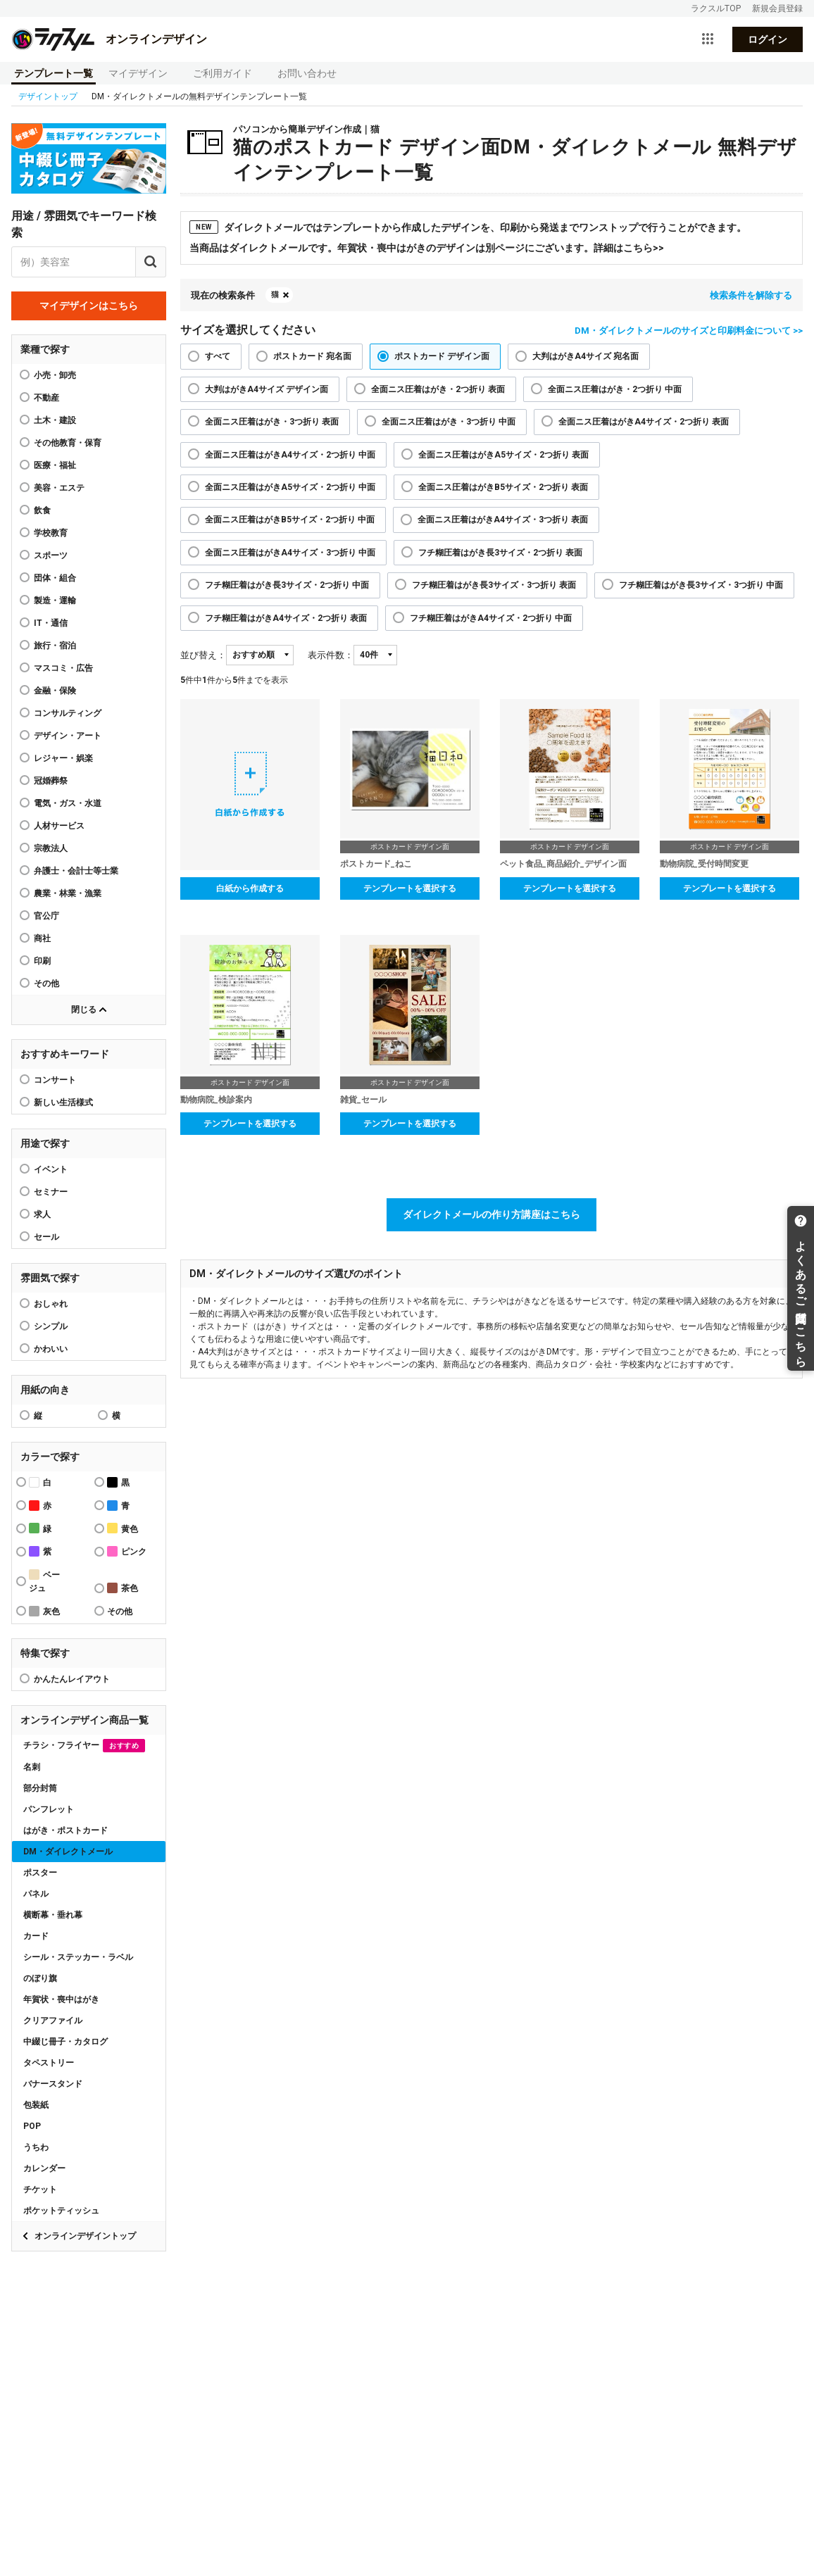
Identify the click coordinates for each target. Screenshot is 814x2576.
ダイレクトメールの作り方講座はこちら (491, 1214)
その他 (46, 983)
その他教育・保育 (67, 443)
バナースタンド (52, 2084)
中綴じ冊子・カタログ (65, 2042)
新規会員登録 (777, 8)
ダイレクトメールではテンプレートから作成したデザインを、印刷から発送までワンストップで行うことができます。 (467, 227)
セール (46, 1237)
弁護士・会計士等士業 (76, 871)
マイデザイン (138, 73)
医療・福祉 (55, 465)
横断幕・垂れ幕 (52, 1915)
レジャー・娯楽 (63, 758)
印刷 (42, 961)
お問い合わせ (307, 73)
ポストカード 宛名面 (312, 356)
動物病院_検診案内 (216, 1100)
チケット (40, 2189)
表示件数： (330, 655)
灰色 (44, 1611)
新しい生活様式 (63, 1102)
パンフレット (48, 1809)
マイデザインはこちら (88, 305)
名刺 (31, 1767)
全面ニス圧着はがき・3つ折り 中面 (448, 422)
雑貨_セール (363, 1100)
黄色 (122, 1528)
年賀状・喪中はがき (61, 1999)
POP (32, 2126)
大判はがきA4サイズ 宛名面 (585, 356)
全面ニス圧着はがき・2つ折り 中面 (615, 389)
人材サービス (59, 826)
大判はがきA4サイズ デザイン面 (266, 389)
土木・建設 (55, 420)
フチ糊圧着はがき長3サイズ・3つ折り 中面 (701, 585)
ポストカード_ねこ (376, 864)
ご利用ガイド (222, 73)
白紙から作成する (250, 888)
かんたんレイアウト (72, 1679)
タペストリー (48, 2063)
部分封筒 (40, 1788)
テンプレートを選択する (409, 888)
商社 (42, 938)
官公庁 (46, 916)
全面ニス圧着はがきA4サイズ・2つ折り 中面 (290, 455)
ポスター (40, 1873)
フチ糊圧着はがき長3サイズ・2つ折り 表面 (500, 553)
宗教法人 (51, 848)
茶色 (122, 1588)
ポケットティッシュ (61, 2211)
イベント (51, 1169)
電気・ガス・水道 (67, 803)
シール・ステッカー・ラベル (78, 1957)
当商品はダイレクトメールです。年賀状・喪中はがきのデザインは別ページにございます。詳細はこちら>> (426, 247)
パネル (36, 1894)
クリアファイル (52, 2020)
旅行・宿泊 (55, 646)
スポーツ (51, 555)
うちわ (36, 2147)
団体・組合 (55, 578)
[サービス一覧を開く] (707, 39)
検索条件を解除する (751, 295)
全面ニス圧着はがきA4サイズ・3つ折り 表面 (503, 519)
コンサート (55, 1080)
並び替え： (203, 655)
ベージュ (44, 1581)
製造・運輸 (55, 600)
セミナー (51, 1192)
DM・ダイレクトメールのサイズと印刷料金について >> (689, 330)
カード (36, 1936)
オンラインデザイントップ (85, 2236)
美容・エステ (59, 488)
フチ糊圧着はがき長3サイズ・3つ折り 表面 (494, 585)
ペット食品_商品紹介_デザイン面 (563, 864)
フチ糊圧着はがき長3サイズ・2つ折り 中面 (287, 585)
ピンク (126, 1551)
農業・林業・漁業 (67, 893)
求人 (42, 1214)
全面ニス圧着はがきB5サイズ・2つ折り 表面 (503, 487)
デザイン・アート (67, 736)
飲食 (42, 510)
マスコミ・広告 (63, 668)
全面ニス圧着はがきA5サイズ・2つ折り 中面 (290, 487)
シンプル (51, 1326)
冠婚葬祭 (51, 781)
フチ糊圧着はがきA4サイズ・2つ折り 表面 (286, 618)
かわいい (51, 1349)
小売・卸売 (55, 375)
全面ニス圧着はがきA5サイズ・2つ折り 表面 (503, 455)
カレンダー (44, 2168)
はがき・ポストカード (65, 1830)
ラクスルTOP (716, 8)
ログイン (767, 39)
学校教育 (51, 533)
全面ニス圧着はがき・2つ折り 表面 (438, 389)
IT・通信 (51, 623)
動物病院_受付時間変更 (704, 864)
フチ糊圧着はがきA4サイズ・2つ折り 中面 (491, 618)
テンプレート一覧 (53, 73)
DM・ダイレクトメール (68, 1851)
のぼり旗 (40, 1978)
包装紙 (36, 2105)
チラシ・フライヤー (84, 1745)
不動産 (46, 398)
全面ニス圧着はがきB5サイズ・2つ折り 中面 (290, 519)
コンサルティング (67, 713)
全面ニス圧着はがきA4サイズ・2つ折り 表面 (643, 422)
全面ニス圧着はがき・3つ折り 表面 (272, 422)
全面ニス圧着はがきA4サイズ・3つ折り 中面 (290, 553)
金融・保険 (55, 691)
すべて (217, 356)
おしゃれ (51, 1304)
